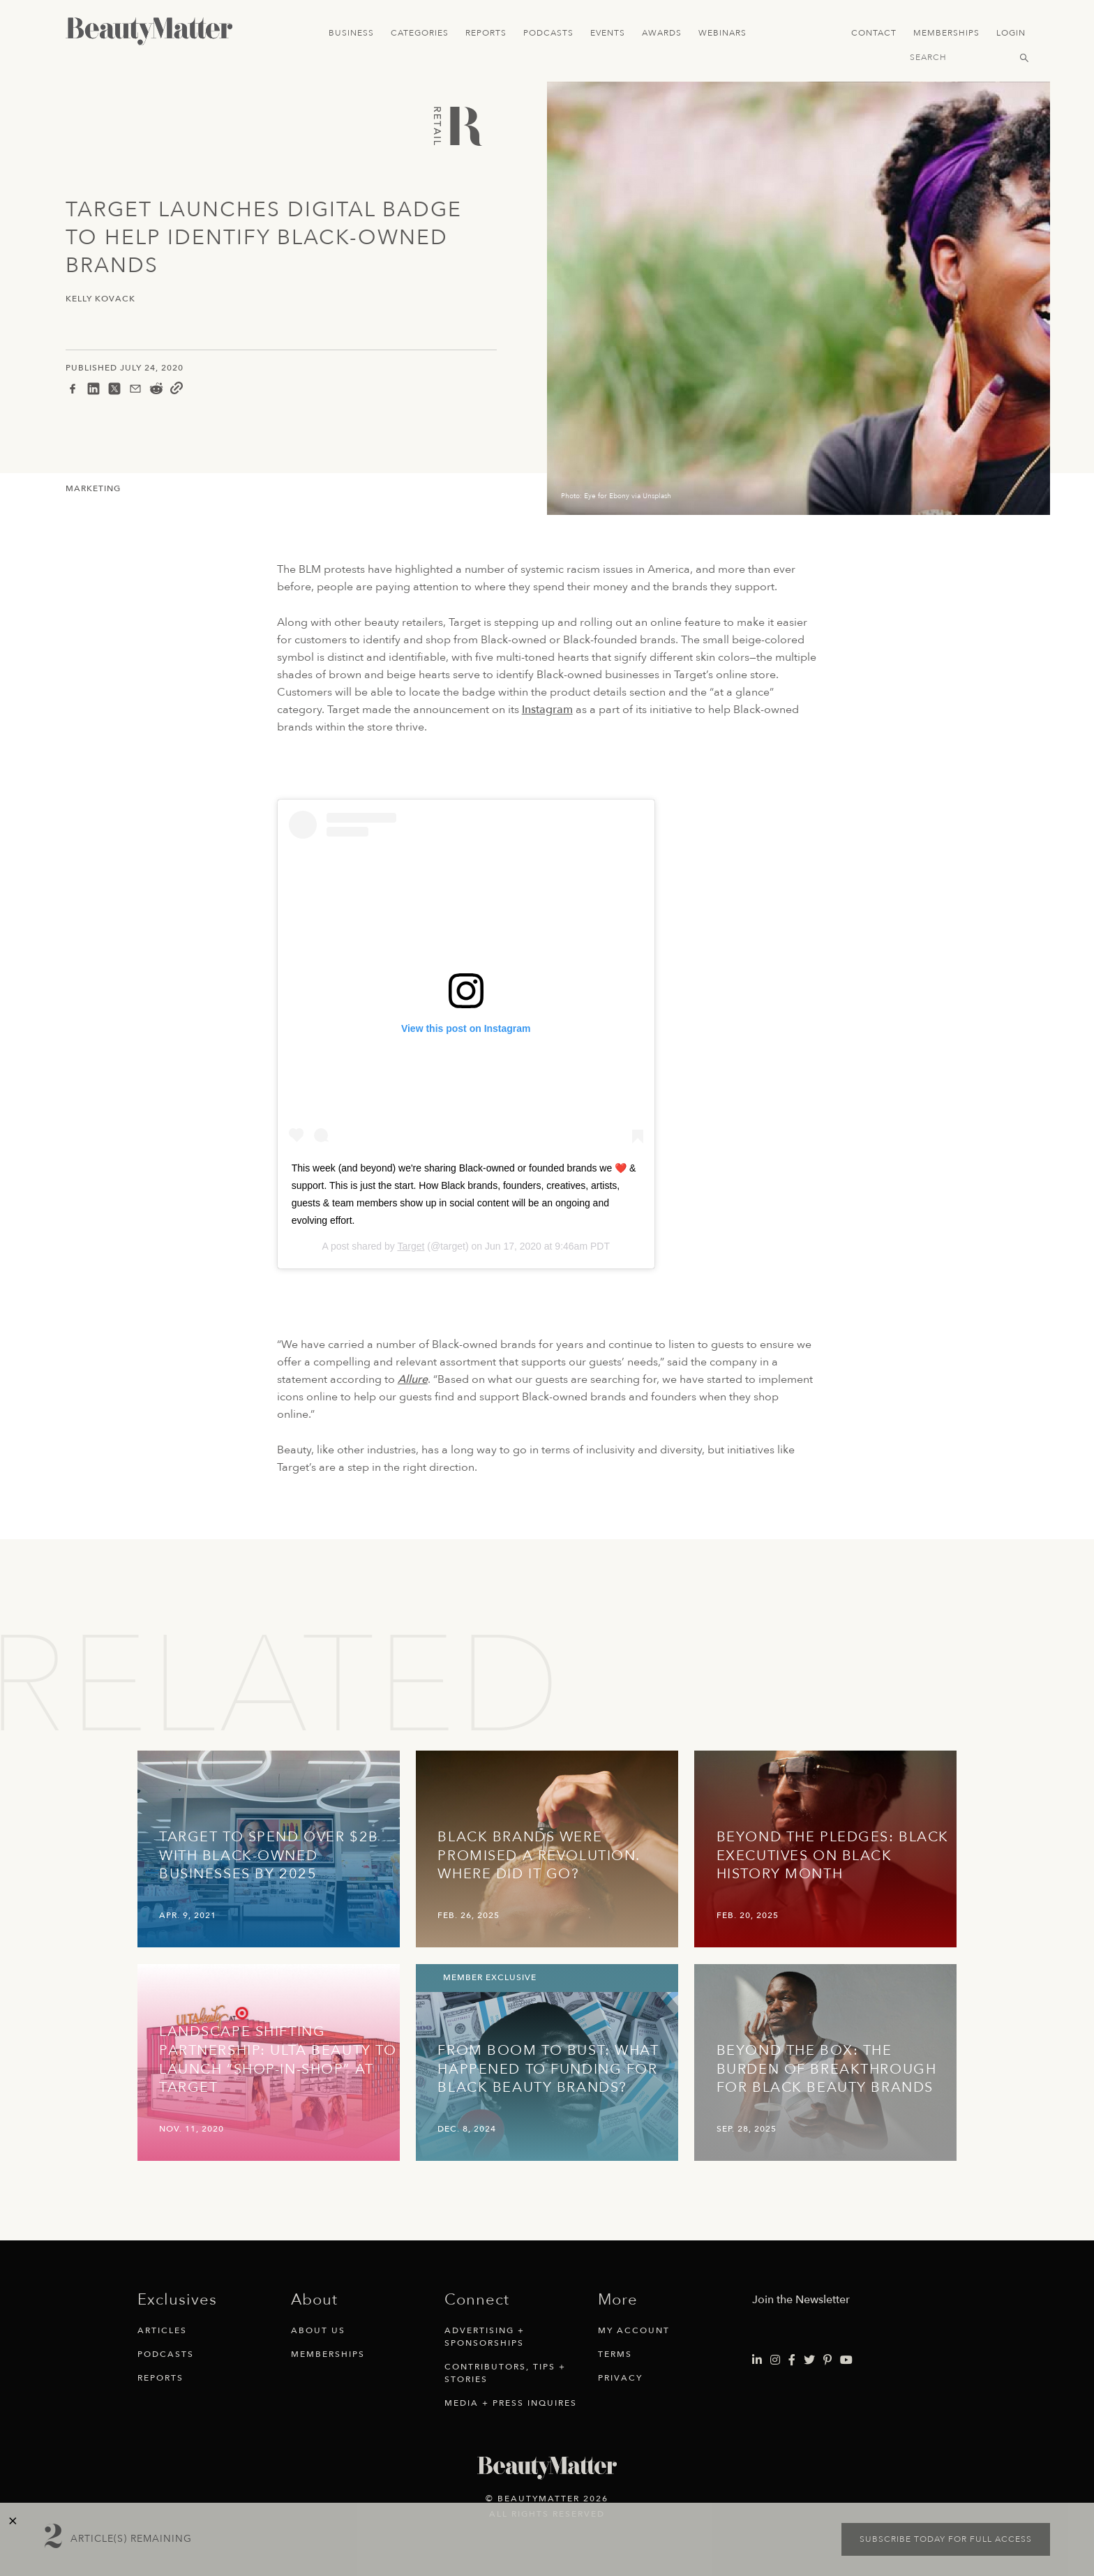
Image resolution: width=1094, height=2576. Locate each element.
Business (351, 32)
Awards (662, 32)
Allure (413, 1379)
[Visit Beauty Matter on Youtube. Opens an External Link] (846, 2360)
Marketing (93, 488)
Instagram (547, 709)
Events (607, 32)
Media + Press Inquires (510, 2403)
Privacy (620, 2377)
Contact (874, 32)
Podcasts (548, 32)
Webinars (722, 32)
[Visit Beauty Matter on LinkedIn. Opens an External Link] (757, 2360)
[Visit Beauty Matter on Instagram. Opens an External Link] (775, 2360)
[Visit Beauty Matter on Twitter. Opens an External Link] (809, 2360)
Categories (420, 32)
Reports (486, 32)
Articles (162, 2330)
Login (1011, 32)
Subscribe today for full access (946, 2539)
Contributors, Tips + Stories (505, 2373)
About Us (318, 2330)
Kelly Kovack (100, 299)
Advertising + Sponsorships (484, 2337)
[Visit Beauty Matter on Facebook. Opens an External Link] (791, 2360)
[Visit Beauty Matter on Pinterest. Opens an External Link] (827, 2360)
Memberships (946, 32)
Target (410, 1246)
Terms (615, 2354)
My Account (634, 2330)
